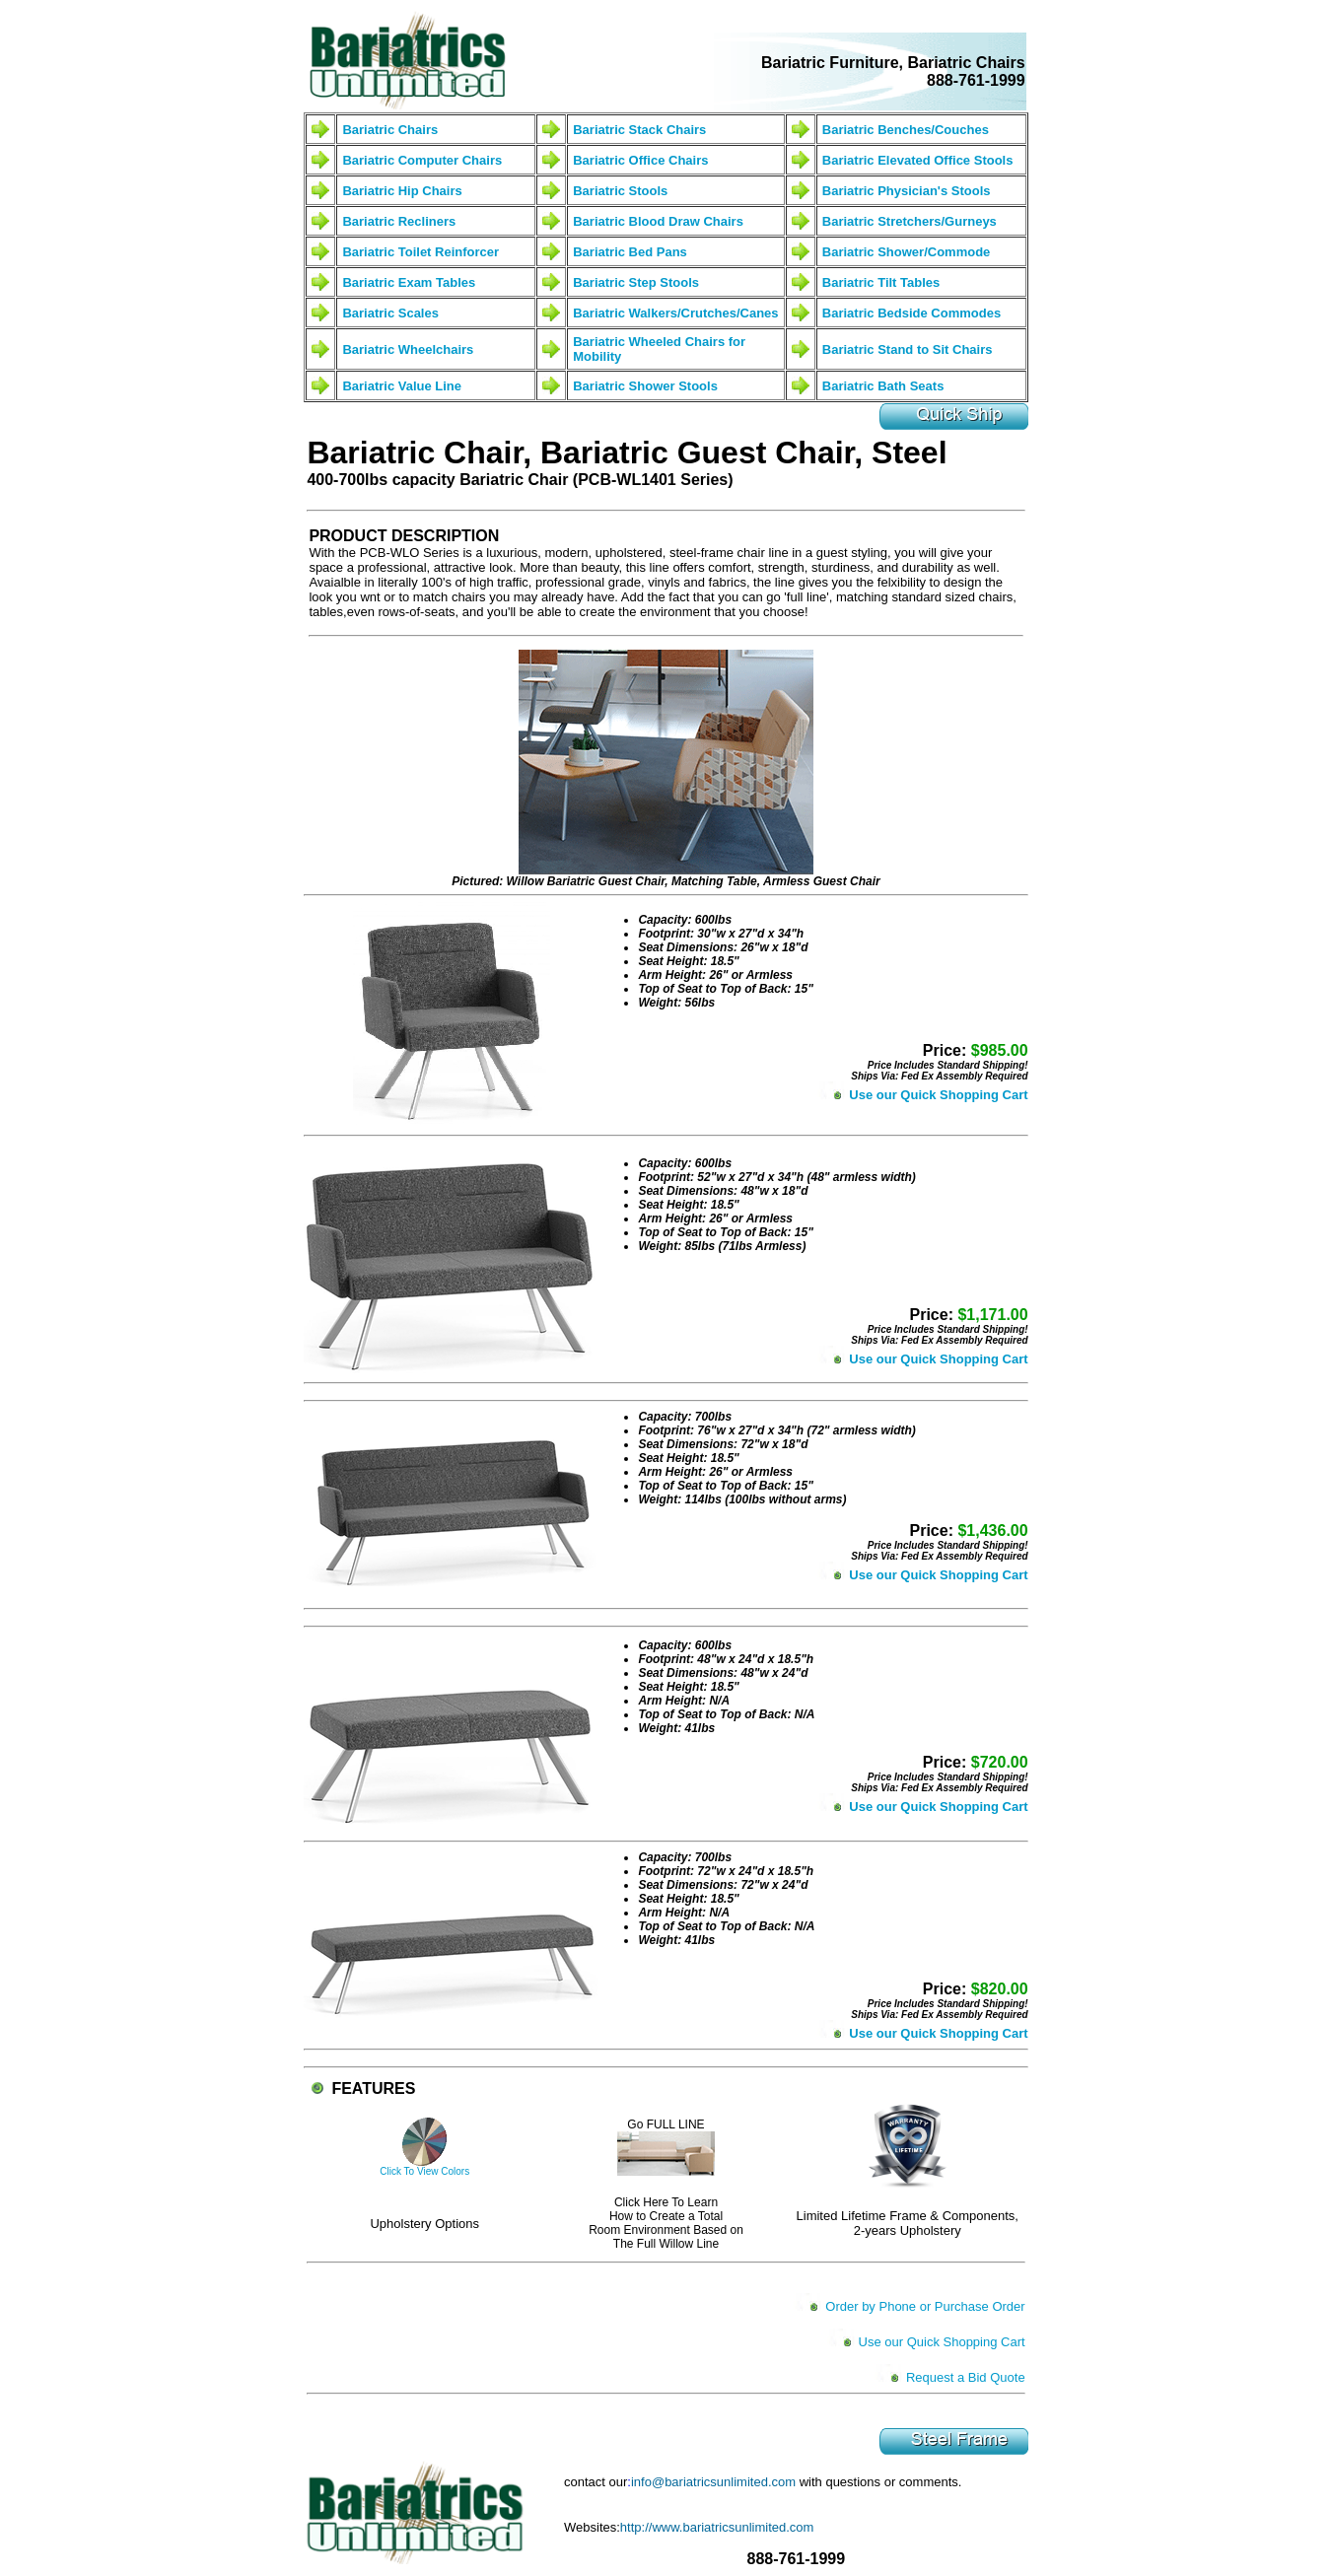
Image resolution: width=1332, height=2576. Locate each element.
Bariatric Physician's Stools (906, 190)
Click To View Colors (424, 2171)
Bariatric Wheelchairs (407, 349)
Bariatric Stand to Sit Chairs (907, 349)
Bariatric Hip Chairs (401, 190)
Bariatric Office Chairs (640, 160)
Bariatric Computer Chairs (422, 160)
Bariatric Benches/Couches (905, 129)
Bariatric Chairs (390, 129)
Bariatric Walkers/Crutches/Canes (675, 313)
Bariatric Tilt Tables (881, 282)
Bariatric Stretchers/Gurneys (909, 221)
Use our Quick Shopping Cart (938, 1094)
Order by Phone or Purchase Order (924, 2306)
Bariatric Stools (620, 190)
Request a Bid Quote (965, 2377)
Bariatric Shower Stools (645, 386)
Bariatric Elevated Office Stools (918, 160)
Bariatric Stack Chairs (639, 129)
